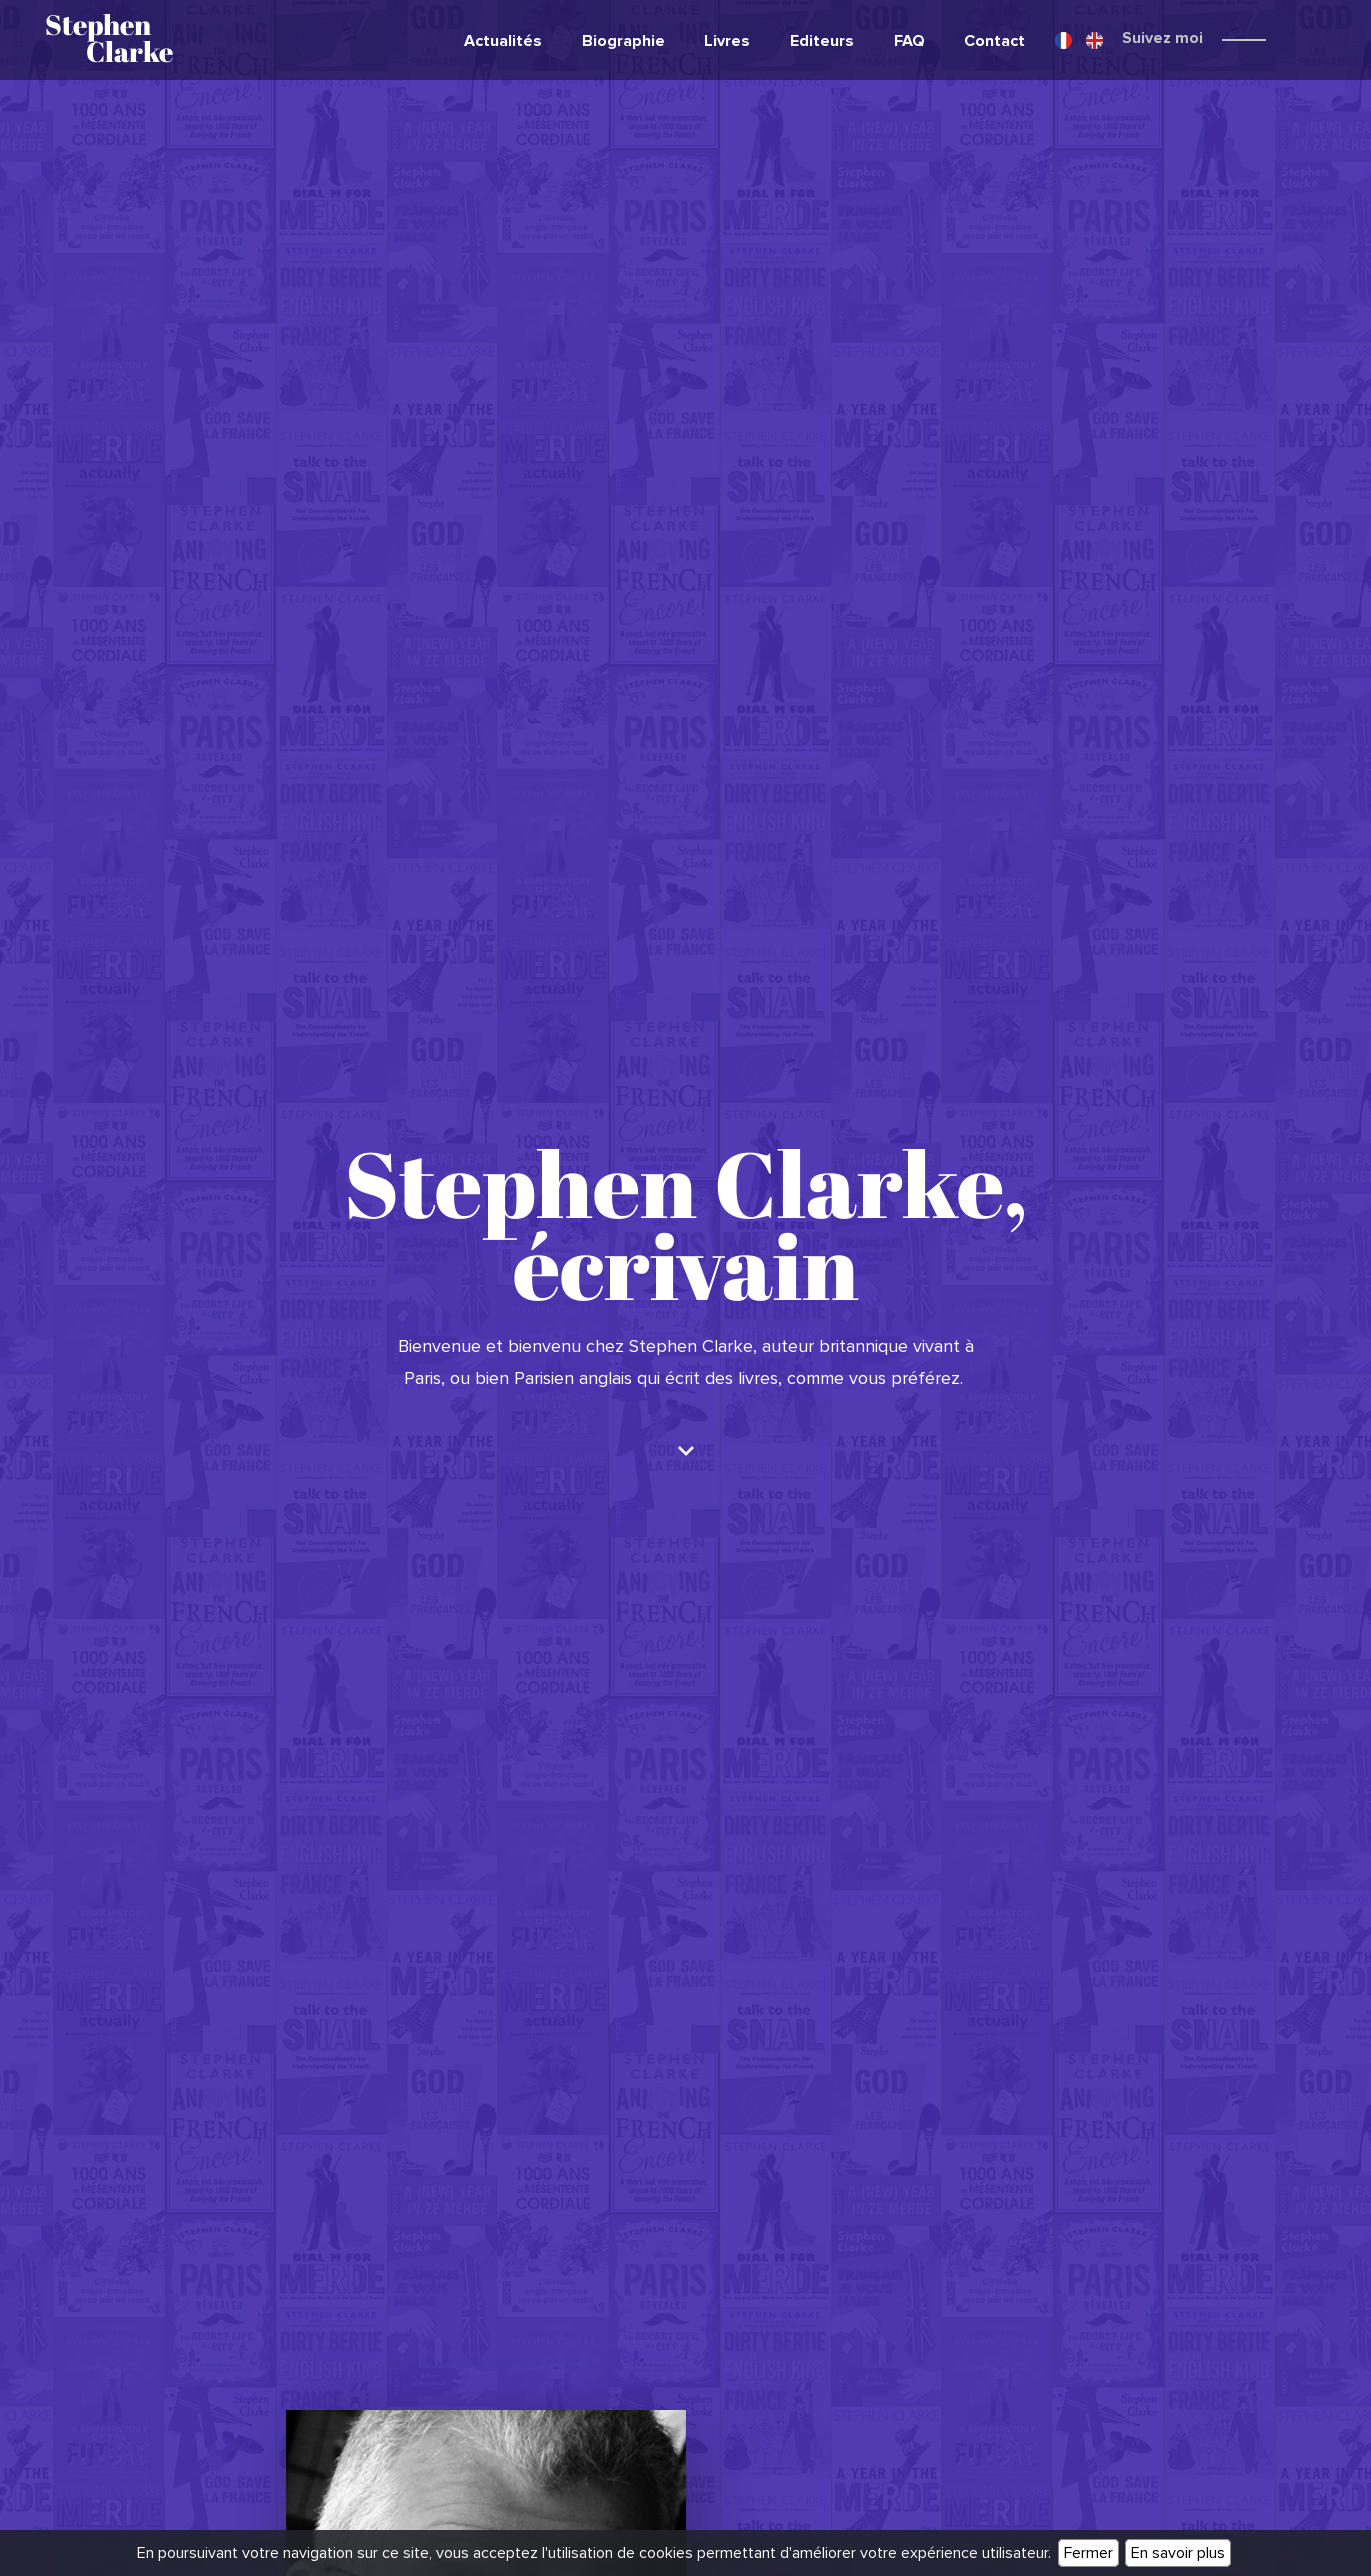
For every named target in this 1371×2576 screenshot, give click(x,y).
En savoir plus (1178, 2553)
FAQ (909, 41)
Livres (727, 41)
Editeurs (822, 41)
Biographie (623, 41)
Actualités (503, 41)
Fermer (1088, 2553)
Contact (994, 41)
